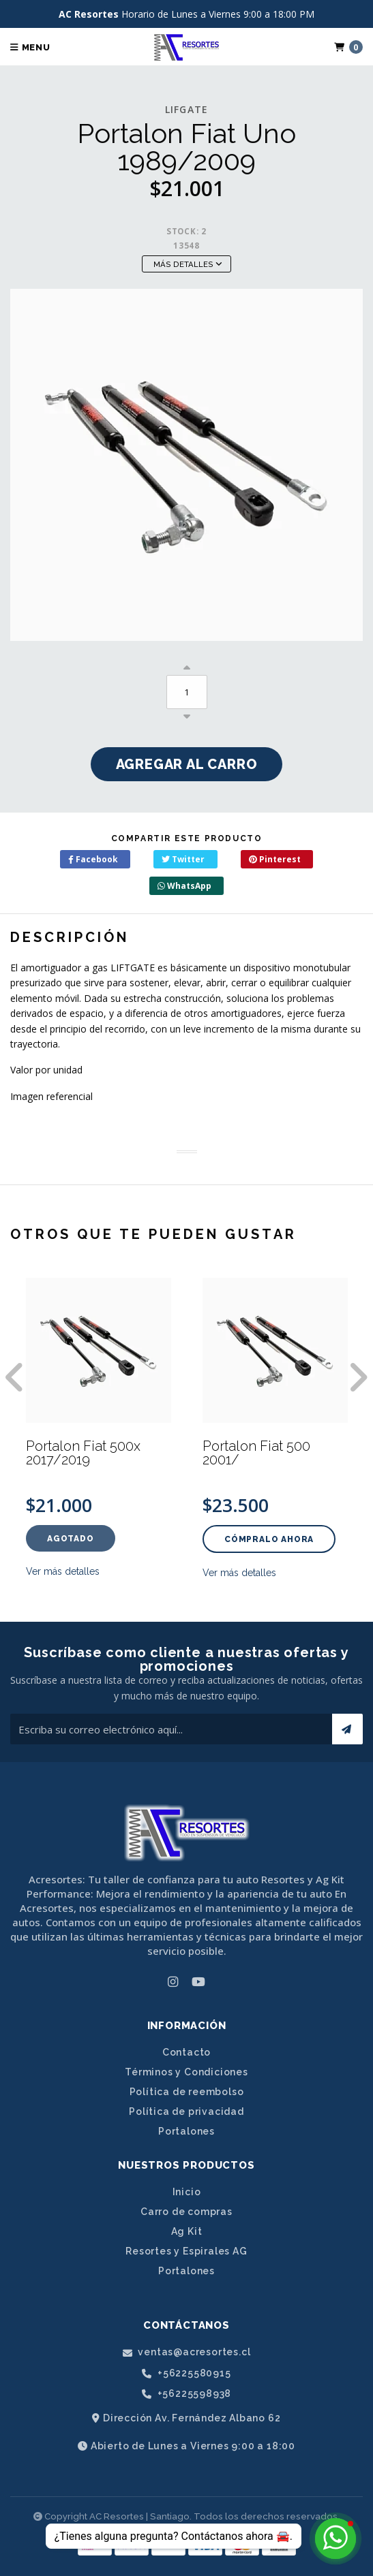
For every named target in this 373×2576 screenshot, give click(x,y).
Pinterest (275, 859)
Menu (30, 47)
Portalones (186, 2131)
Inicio (187, 2192)
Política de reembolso (187, 2091)
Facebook (93, 859)
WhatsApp (184, 886)
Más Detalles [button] (187, 264)
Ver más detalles (63, 1571)
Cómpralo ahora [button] (269, 1539)
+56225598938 (186, 2394)
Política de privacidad (186, 2111)
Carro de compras (186, 2211)
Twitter (183, 859)
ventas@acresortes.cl (187, 2352)
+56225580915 (186, 2373)
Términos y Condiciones (186, 2072)
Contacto (186, 2052)
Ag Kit (187, 2231)
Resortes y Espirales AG (186, 2251)
